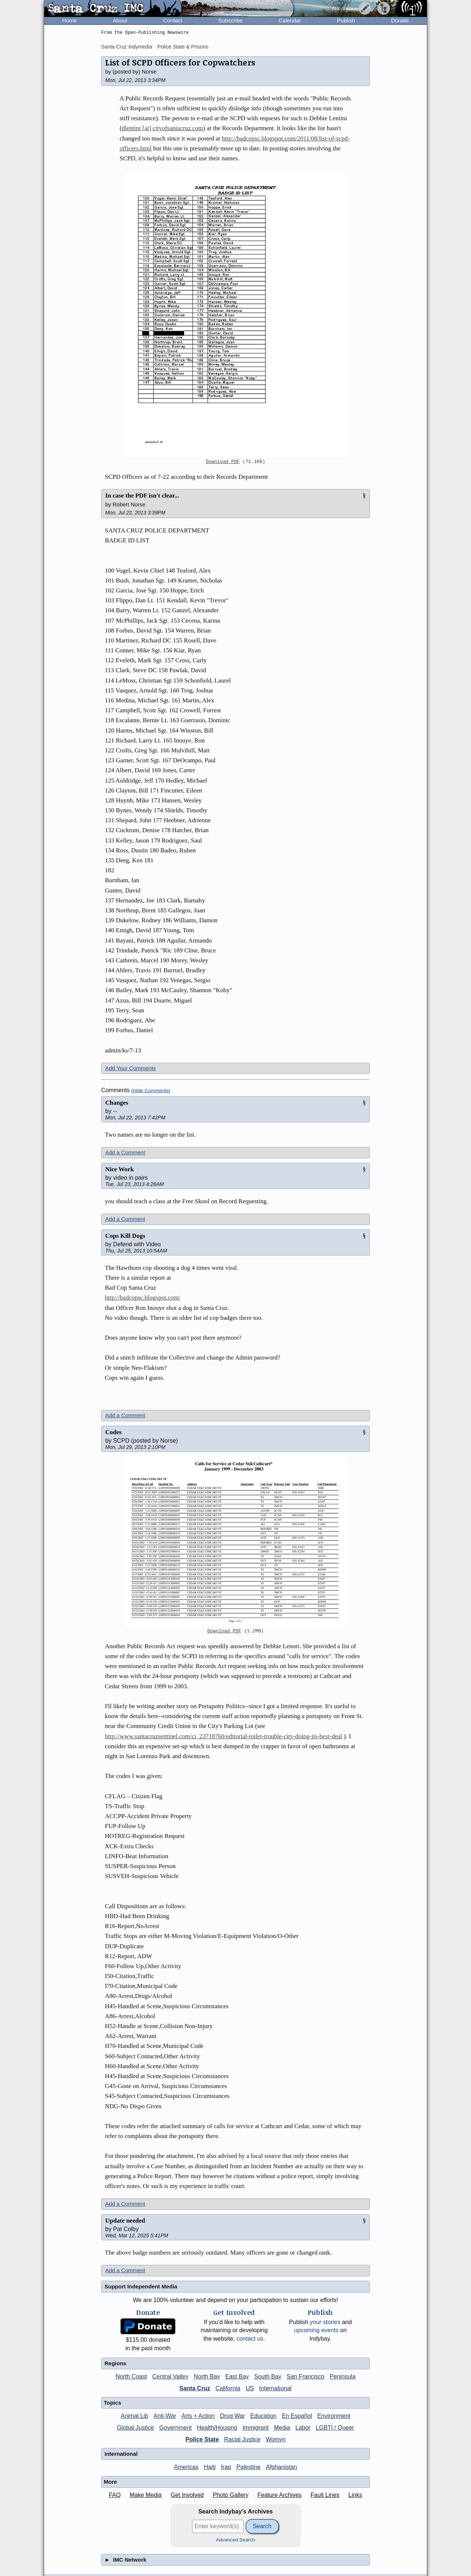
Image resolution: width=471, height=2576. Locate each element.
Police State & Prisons (182, 47)
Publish (346, 20)
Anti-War (164, 2416)
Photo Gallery (230, 2495)
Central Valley (170, 2376)
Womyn (276, 2439)
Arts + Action (198, 2416)
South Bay (267, 2376)
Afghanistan (281, 2467)
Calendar (290, 20)
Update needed (125, 2220)
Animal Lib (134, 2416)
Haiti (210, 2467)
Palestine (248, 2467)
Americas (186, 2467)
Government (175, 2427)
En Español (297, 2416)
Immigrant (255, 2427)
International (275, 2388)
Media (282, 2427)
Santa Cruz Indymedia (126, 47)
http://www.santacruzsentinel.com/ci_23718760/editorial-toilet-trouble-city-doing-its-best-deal (223, 1736)
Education (263, 2416)
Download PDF (223, 462)
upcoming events (316, 2330)
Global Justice (135, 2427)
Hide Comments (151, 1090)
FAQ (115, 2495)
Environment (333, 2416)
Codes (113, 1432)
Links (355, 2495)
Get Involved (187, 2495)
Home (69, 20)
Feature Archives (280, 2495)
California (228, 2388)
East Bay (237, 2376)
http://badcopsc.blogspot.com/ (142, 1297)
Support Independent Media (141, 2286)
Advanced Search (235, 2540)
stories (325, 2322)
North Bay (207, 2376)
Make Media (146, 2495)
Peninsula (342, 2376)
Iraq (226, 2467)
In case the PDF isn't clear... (142, 495)
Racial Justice (242, 2439)
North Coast (131, 2376)
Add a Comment (125, 1152)
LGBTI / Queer (335, 2427)
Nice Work (119, 1169)
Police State (202, 2439)
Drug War (232, 2416)
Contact (172, 20)
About (120, 20)
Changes (116, 1102)
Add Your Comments (130, 1068)
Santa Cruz (195, 2388)
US (250, 2388)
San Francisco (305, 2376)
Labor (303, 2427)
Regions (115, 2363)
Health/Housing (217, 2427)
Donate (400, 20)
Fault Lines (325, 2495)
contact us (250, 2338)
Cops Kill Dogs (125, 1235)
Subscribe (230, 20)
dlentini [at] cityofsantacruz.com (162, 128)
